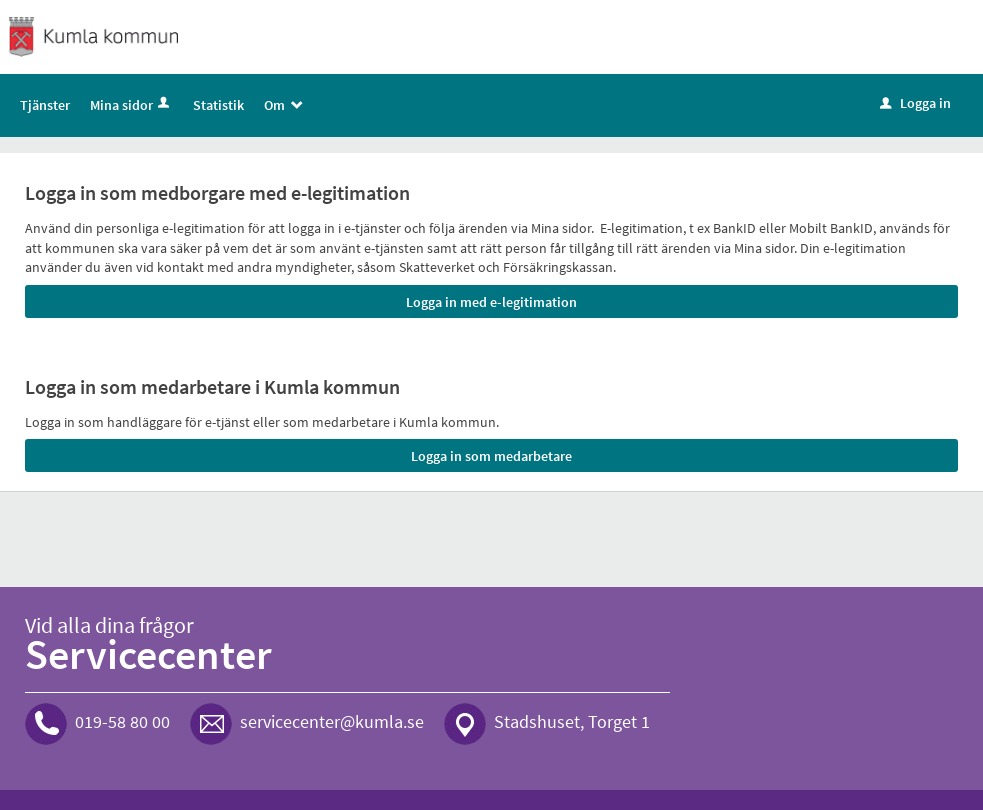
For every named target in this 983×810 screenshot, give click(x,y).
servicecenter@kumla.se (332, 721)
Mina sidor (131, 105)
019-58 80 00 (122, 721)
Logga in (915, 103)
